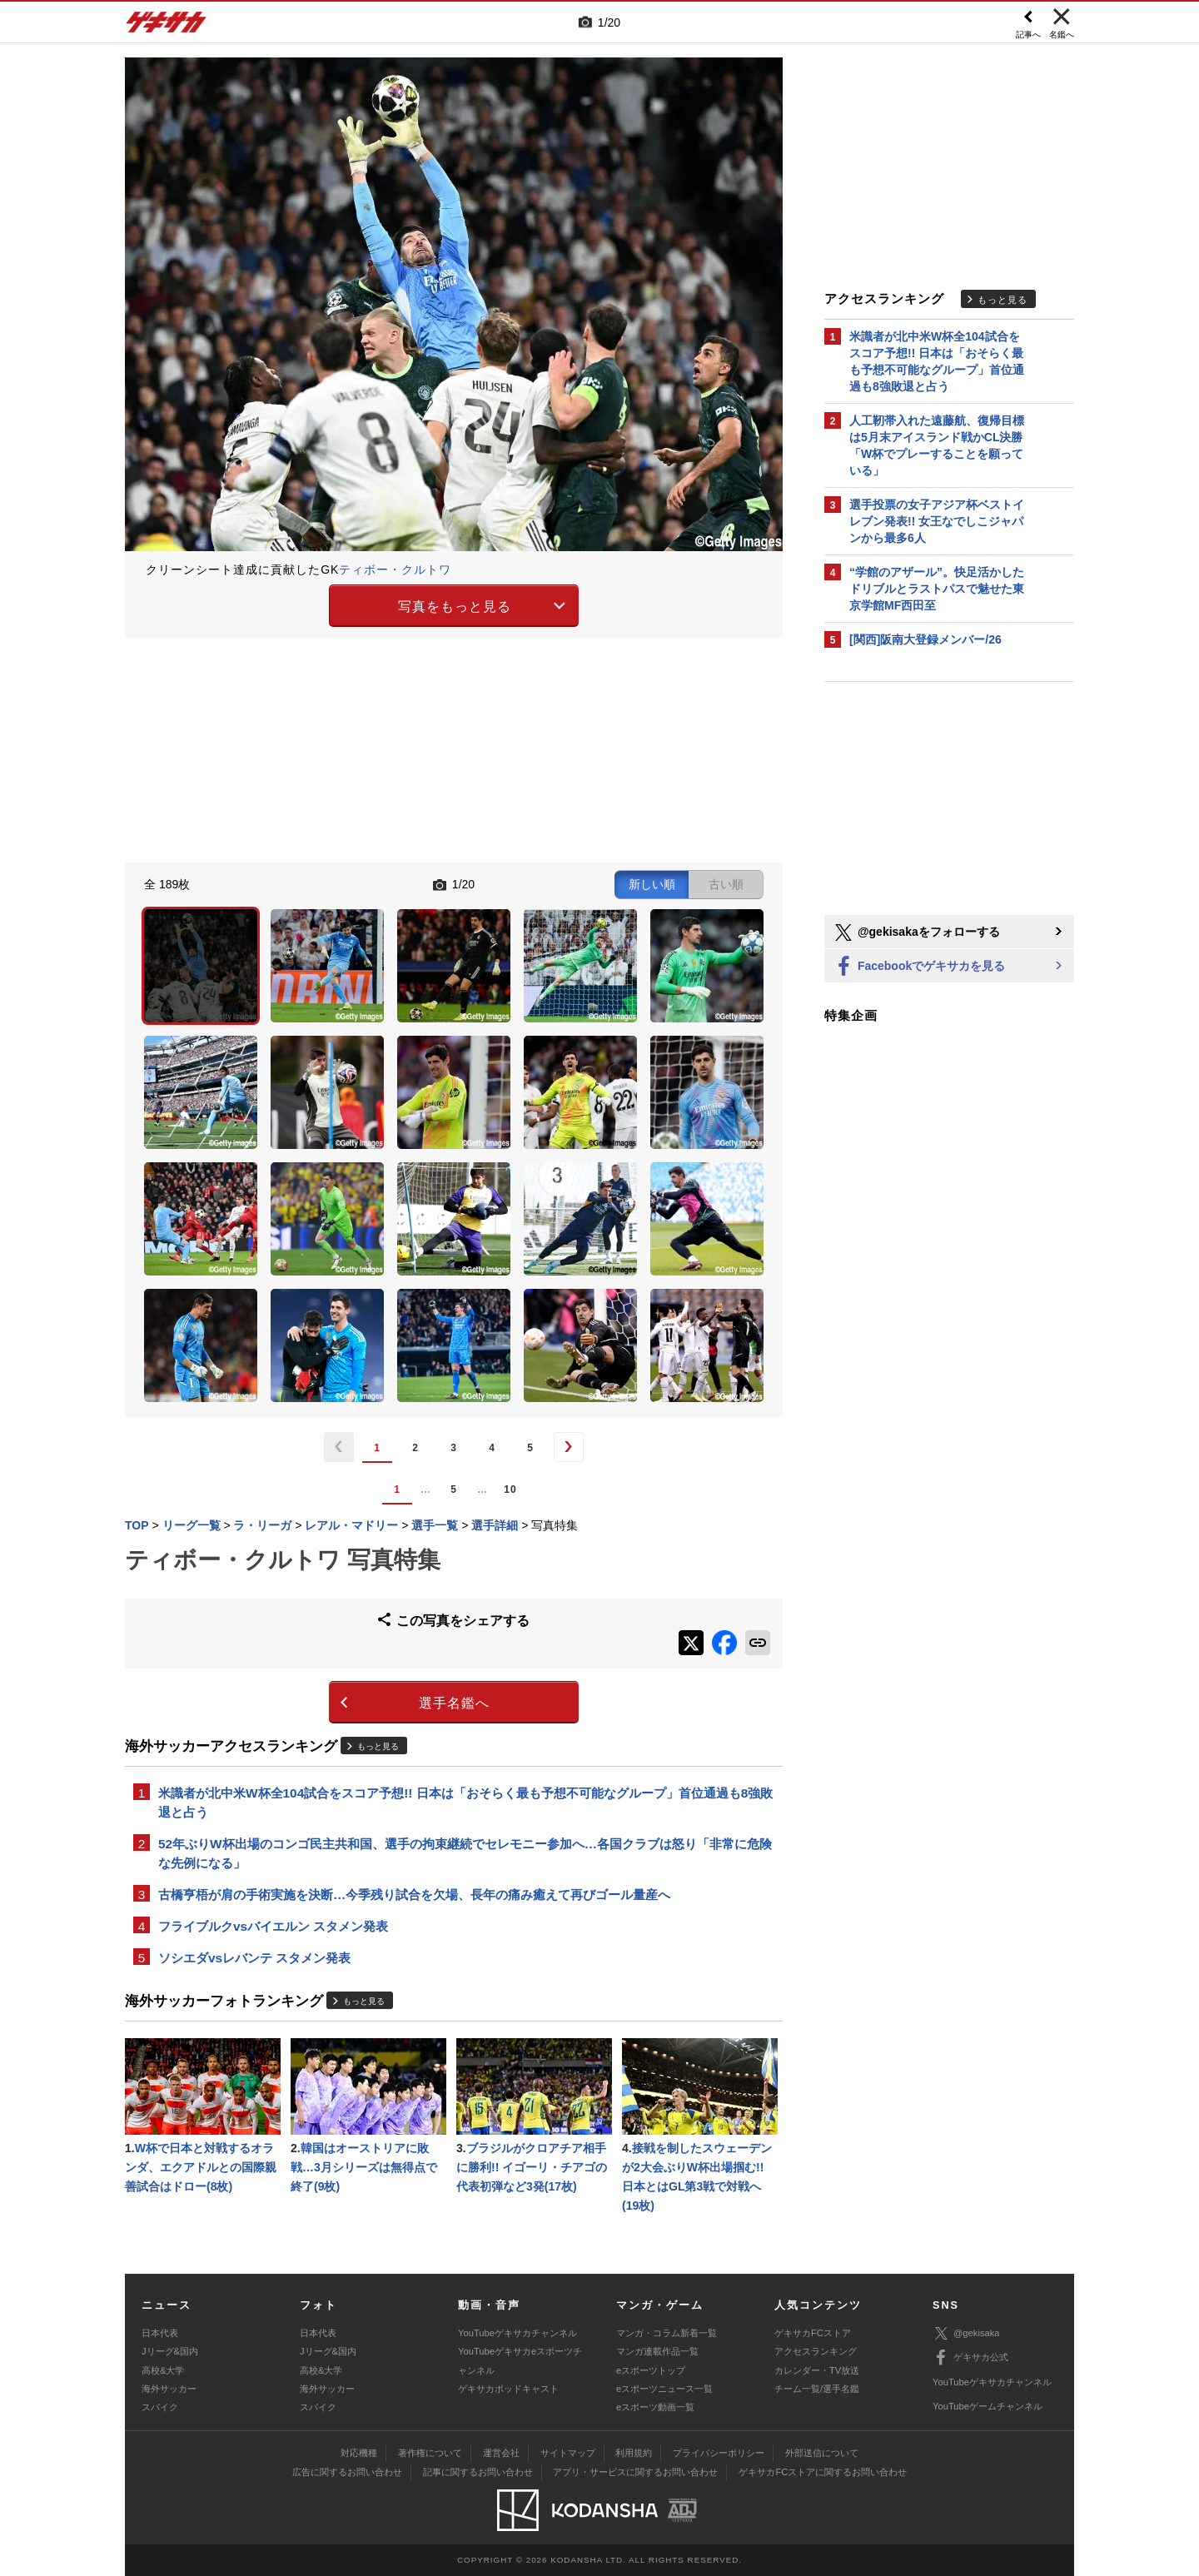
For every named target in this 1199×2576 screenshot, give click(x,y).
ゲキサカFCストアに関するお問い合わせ (823, 2472)
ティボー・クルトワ (395, 569)
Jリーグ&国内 (170, 2351)
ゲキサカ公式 (970, 2358)
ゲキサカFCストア (812, 2333)
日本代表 (160, 2333)
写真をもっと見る (454, 606)
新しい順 (652, 884)
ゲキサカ (166, 27)
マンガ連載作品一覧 (657, 2351)
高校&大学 (163, 2370)
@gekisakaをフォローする (916, 932)
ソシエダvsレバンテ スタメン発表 (254, 1958)
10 (510, 1489)
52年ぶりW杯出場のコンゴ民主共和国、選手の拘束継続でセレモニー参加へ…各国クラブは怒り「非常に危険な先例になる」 (465, 1853)
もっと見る (378, 1746)
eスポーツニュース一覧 (664, 2389)
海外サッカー (169, 2389)
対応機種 (359, 2453)
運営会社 (501, 2453)
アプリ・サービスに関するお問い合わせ (635, 2472)
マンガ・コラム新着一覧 (666, 2333)
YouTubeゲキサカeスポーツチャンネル (520, 2360)
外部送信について (821, 2453)
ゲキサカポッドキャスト (508, 2389)
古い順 (726, 884)
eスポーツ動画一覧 (655, 2407)
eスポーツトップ (650, 2370)
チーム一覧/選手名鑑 (816, 2389)
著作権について (430, 2453)
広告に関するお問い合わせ (347, 2472)
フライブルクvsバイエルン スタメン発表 (273, 1926)
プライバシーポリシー (718, 2453)
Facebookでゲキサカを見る (919, 967)
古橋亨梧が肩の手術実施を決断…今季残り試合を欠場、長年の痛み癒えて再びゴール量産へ (414, 1894)
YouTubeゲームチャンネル (987, 2406)
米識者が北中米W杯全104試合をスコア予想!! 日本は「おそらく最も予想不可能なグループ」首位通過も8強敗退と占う (465, 1802)
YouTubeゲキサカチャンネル (517, 2333)
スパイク (160, 2407)
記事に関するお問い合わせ (478, 2472)
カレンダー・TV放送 (816, 2370)
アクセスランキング (815, 2351)
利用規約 (633, 2453)
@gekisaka (966, 2333)
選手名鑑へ (454, 1703)
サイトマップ (567, 2453)
